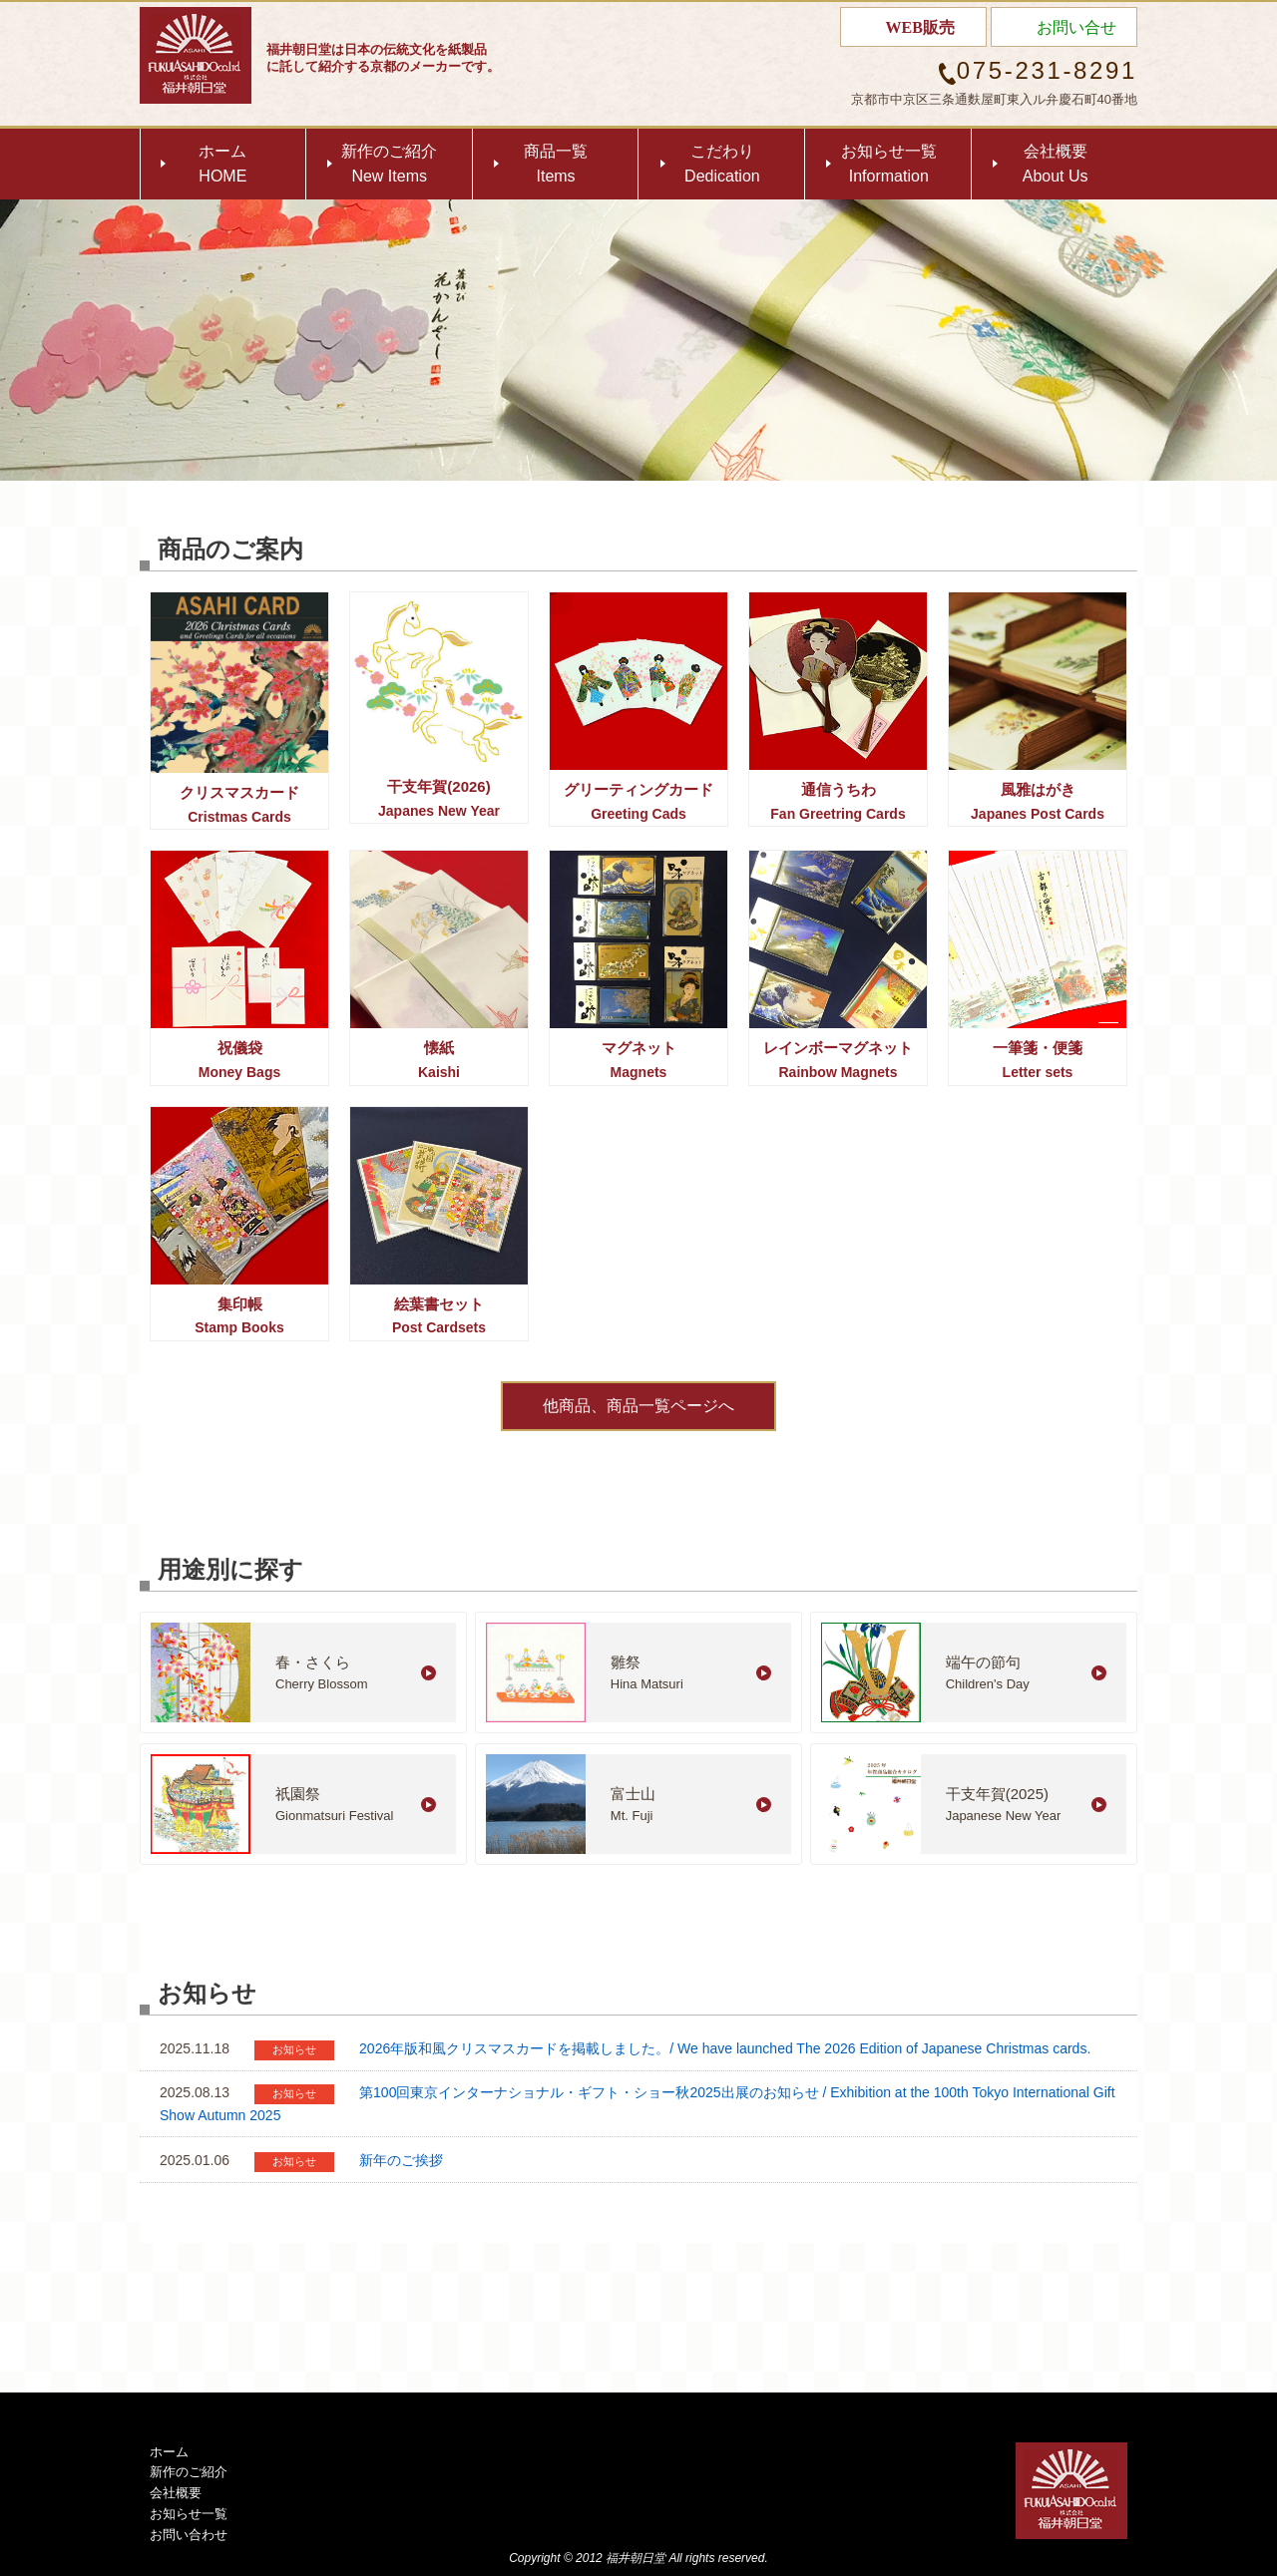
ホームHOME (222, 164)
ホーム (169, 2451)
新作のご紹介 (188, 2471)
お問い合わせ (188, 2534)
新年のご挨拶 (401, 2160)
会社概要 (176, 2492)
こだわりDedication (722, 164)
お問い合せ (1076, 27)
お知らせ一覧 (188, 2513)
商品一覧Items (556, 164)
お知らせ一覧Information (889, 164)
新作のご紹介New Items (389, 164)
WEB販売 (920, 27)
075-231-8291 (1047, 70)
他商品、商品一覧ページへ (638, 1405)
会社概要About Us (1055, 164)
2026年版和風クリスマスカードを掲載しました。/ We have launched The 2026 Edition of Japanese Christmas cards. (724, 2048)
